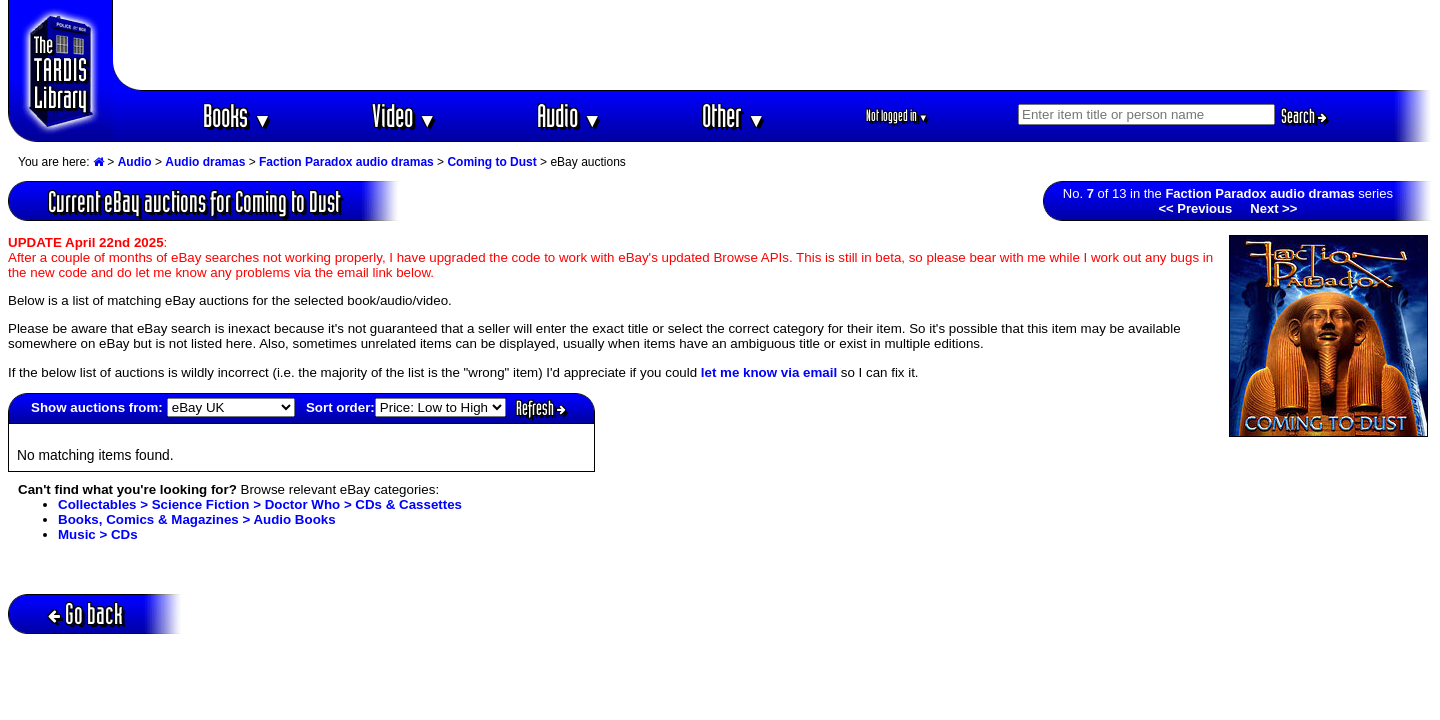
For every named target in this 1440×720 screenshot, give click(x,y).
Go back (85, 613)
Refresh (541, 408)
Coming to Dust (491, 162)
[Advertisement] (773, 45)
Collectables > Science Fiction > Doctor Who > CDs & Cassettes (260, 504)
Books (237, 115)
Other (734, 115)
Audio (569, 115)
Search (1304, 116)
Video (404, 115)
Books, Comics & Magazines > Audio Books (197, 519)
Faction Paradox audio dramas (346, 162)
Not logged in (897, 115)
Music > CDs (98, 534)
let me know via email (769, 372)
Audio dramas (205, 162)
